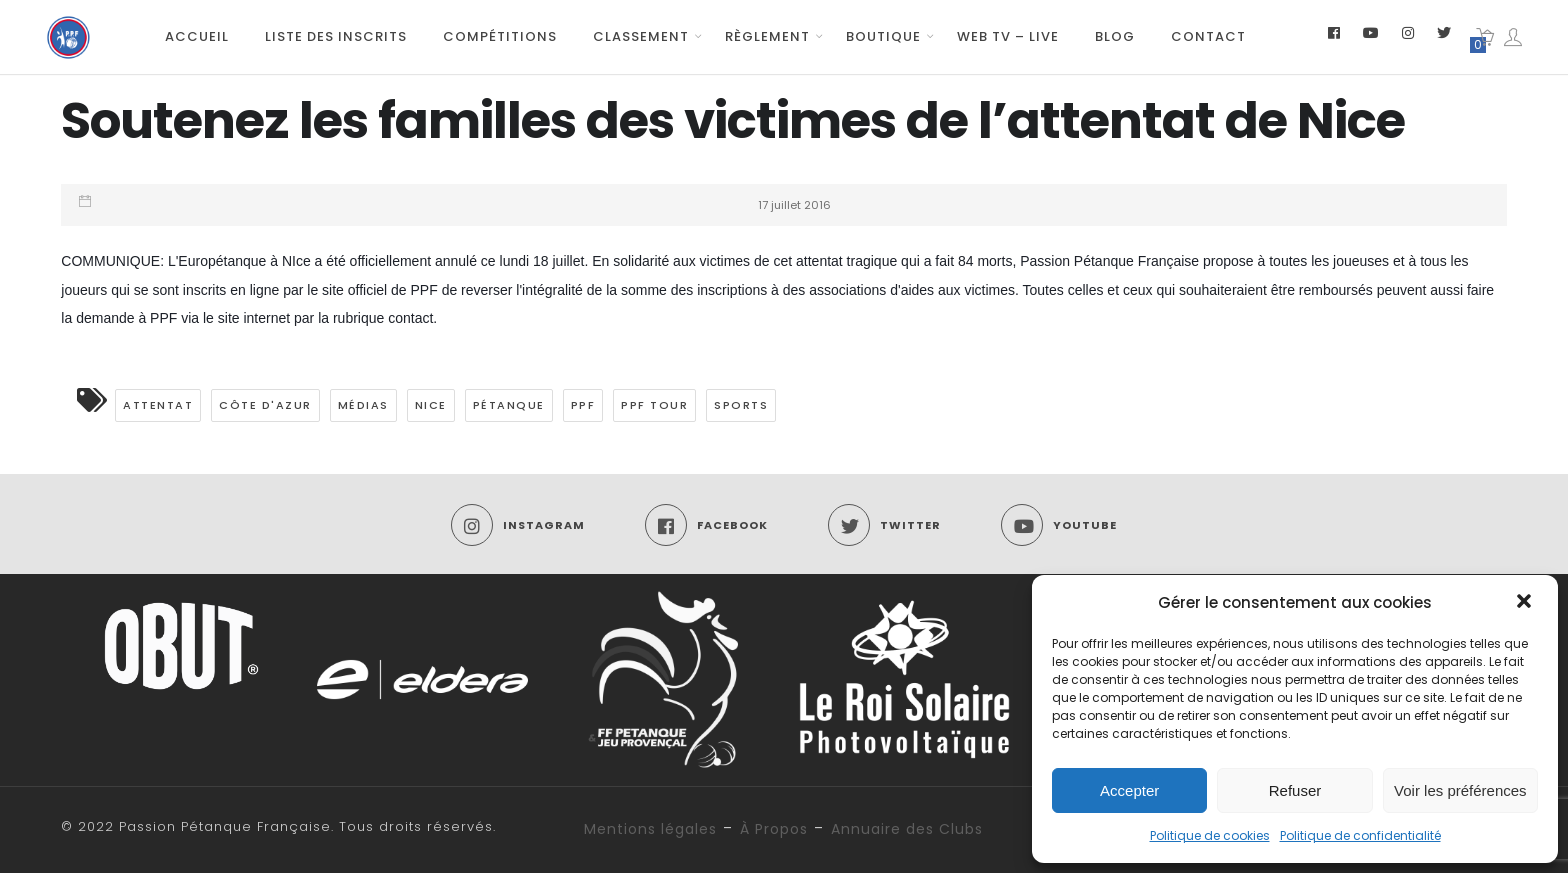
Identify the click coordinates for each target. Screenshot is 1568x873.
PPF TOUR (654, 405)
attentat (158, 405)
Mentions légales (650, 829)
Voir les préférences (1460, 790)
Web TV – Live (1008, 36)
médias (363, 405)
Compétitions (500, 36)
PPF (583, 405)
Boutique (883, 36)
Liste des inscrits (336, 36)
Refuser (1295, 790)
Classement (641, 36)
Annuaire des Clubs (907, 829)
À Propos (774, 829)
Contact (1208, 36)
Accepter (1129, 790)
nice (431, 405)
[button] (1526, 603)
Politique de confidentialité (1360, 835)
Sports (741, 405)
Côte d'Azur (265, 405)
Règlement (767, 36)
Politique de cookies (1210, 835)
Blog (1115, 36)
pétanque (509, 405)
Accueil (197, 36)
